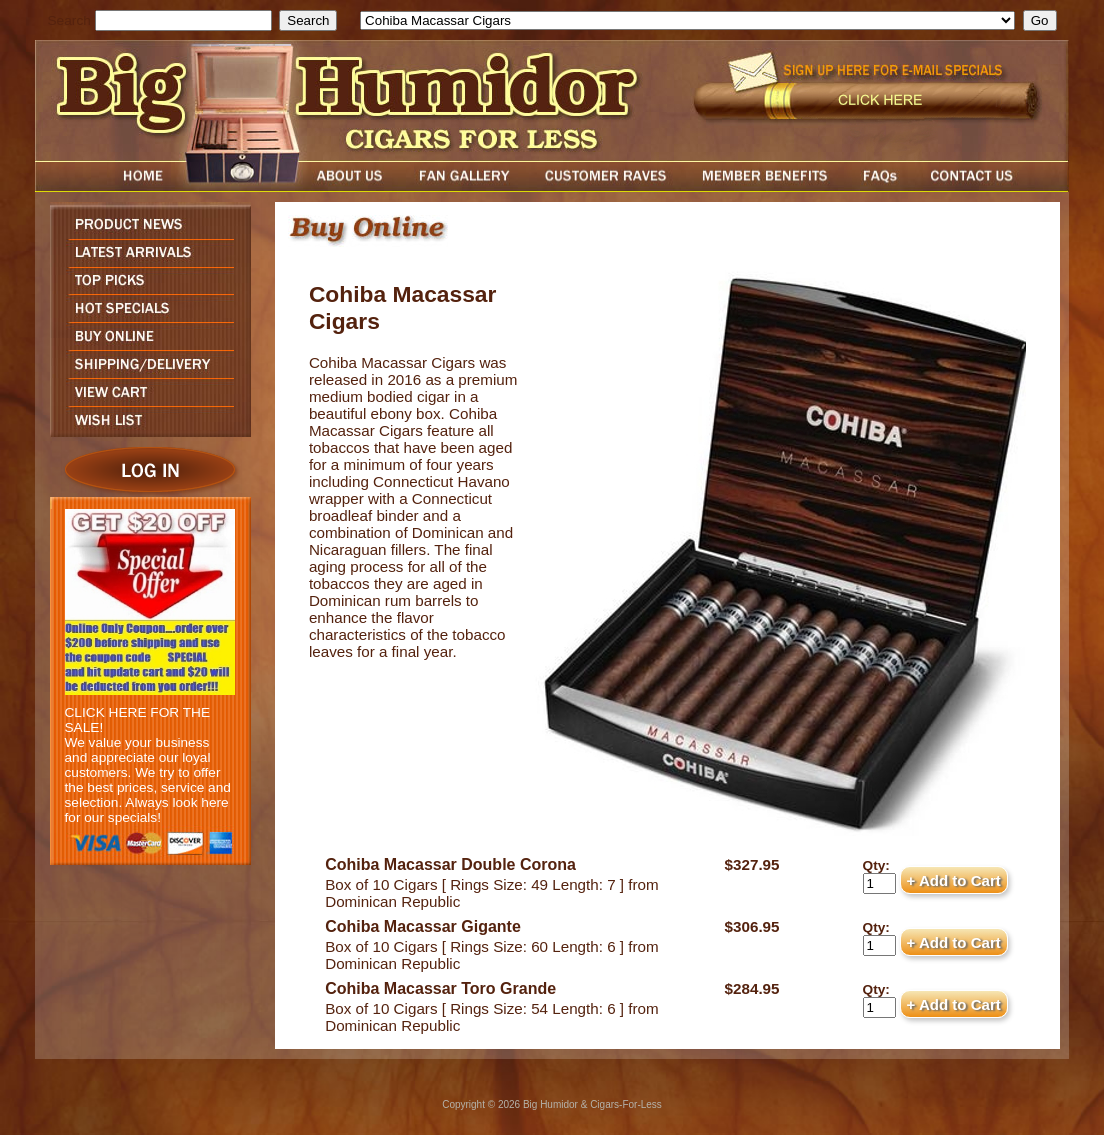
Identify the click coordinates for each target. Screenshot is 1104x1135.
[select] (687, 20)
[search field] (183, 20)
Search (69, 20)
